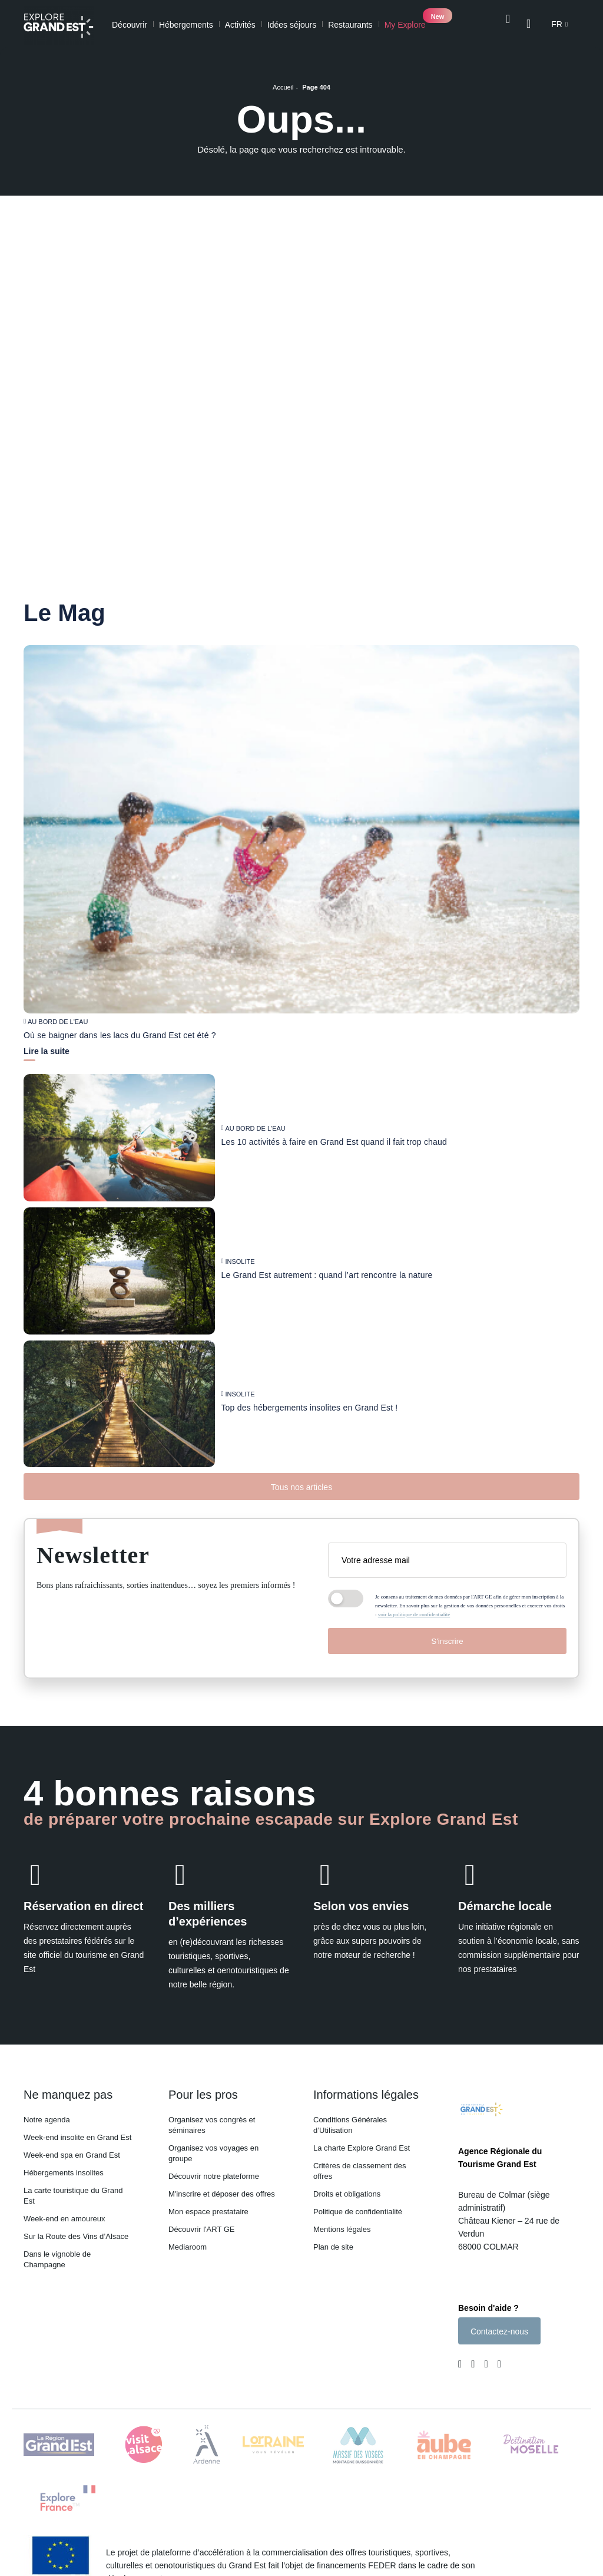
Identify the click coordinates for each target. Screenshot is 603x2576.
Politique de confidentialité (357, 2211)
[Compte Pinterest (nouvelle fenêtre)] (497, 2367)
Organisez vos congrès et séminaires (211, 2125)
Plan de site (333, 2247)
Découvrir (129, 24)
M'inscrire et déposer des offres (221, 2193)
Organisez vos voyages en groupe (213, 2153)
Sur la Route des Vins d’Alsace (76, 2236)
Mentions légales (342, 2229)
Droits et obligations (346, 2193)
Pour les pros (203, 2094)
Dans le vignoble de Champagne (57, 2259)
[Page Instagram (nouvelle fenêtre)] (472, 2367)
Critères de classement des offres (359, 2171)
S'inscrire (447, 1641)
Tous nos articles (301, 1487)
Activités (240, 24)
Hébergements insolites (64, 2172)
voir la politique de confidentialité (414, 1614)
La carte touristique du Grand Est (73, 2195)
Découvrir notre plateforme (213, 2176)
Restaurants (350, 24)
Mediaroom (187, 2247)
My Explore (405, 24)
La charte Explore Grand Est (361, 2148)
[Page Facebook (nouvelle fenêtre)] (462, 2367)
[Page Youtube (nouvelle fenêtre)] (485, 2367)
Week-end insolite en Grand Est (77, 2137)
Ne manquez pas (68, 2094)
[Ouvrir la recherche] (507, 23)
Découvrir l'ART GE (201, 2229)
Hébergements (186, 24)
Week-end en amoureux (64, 2218)
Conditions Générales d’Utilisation (350, 2125)
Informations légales (366, 2094)
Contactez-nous (499, 2334)
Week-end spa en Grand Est (72, 2155)
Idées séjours (291, 24)
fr (556, 24)
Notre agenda (47, 2119)
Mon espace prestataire (208, 2211)
